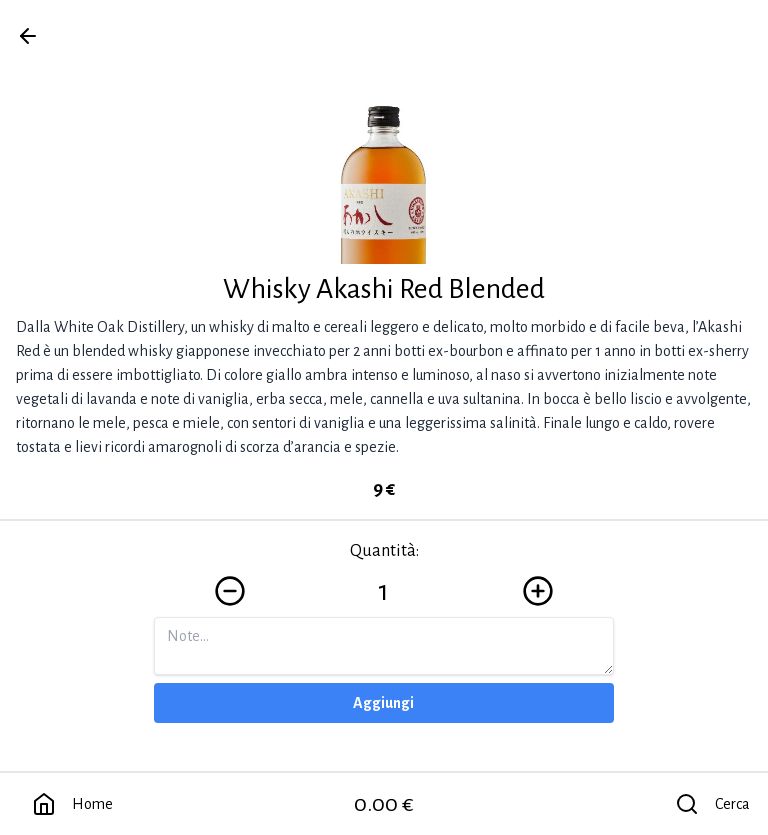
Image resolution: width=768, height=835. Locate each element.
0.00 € (384, 804)
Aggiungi (383, 703)
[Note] (384, 646)
